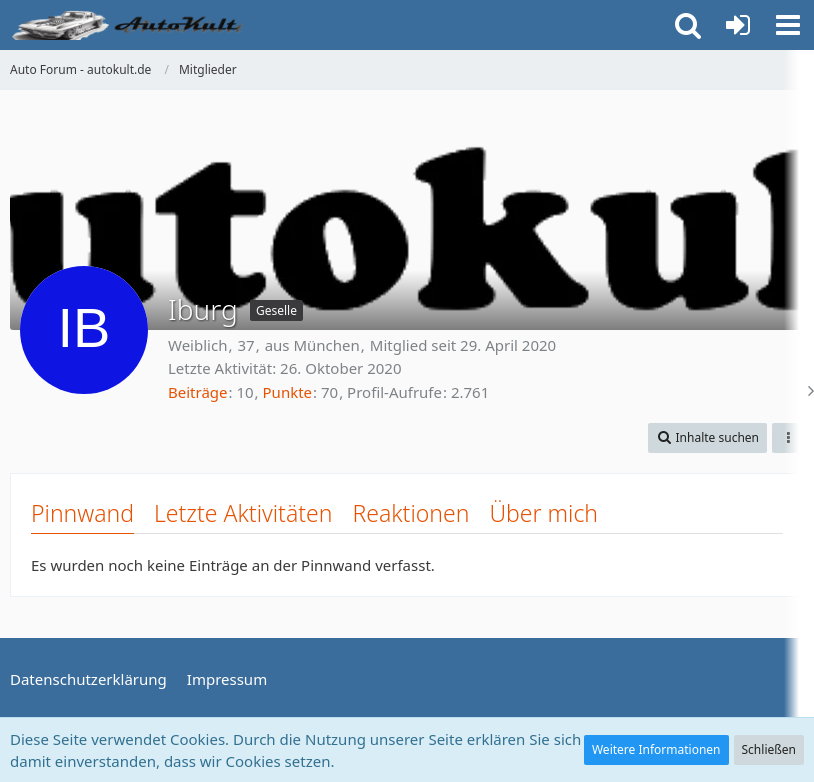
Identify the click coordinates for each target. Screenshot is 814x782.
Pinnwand (82, 513)
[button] (788, 25)
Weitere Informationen (656, 749)
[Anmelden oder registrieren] (738, 25)
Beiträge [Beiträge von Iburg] (198, 392)
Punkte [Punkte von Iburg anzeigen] (288, 392)
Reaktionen (410, 513)
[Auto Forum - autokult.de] (130, 25)
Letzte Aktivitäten (243, 513)
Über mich (543, 513)
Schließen (769, 749)
